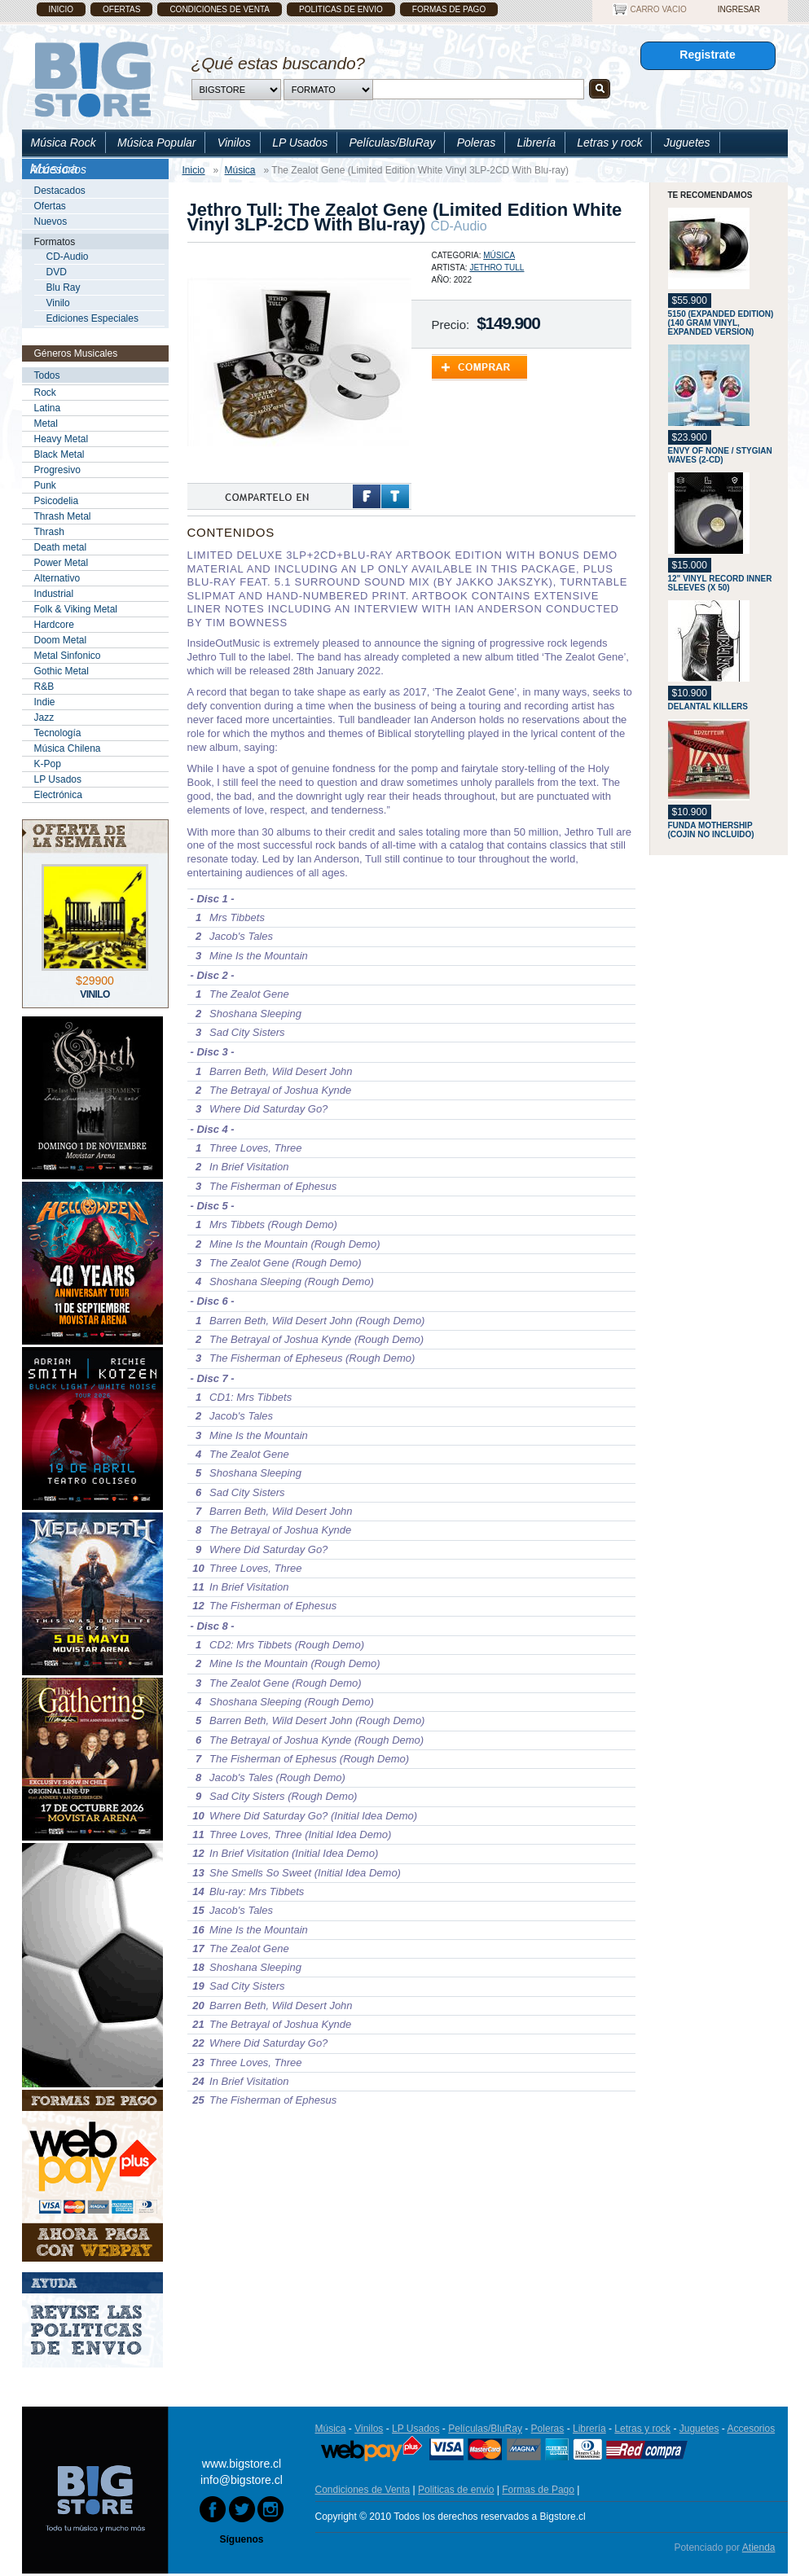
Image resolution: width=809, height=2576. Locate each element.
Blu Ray (63, 287)
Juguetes (687, 142)
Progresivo (57, 470)
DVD (56, 272)
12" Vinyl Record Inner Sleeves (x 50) (720, 583)
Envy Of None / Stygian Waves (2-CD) (720, 455)
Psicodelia (56, 501)
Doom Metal (60, 640)
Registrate (707, 54)
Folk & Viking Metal (76, 609)
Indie (44, 702)
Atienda (759, 2547)
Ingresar (739, 9)
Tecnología (57, 733)
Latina (47, 408)
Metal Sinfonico (67, 655)
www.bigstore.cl (241, 2463)
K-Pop (47, 764)
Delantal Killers (708, 706)
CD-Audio (67, 256)
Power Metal (61, 562)
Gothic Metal (61, 671)
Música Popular (156, 142)
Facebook (366, 496)
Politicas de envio (341, 9)
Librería (536, 142)
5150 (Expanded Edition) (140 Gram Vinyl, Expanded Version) (721, 322)
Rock (45, 392)
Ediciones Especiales (92, 318)
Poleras (476, 142)
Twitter (395, 496)
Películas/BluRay (392, 142)
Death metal (60, 547)
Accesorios (58, 169)
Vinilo (58, 303)
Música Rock (63, 142)
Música (499, 255)
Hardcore (54, 624)
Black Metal (59, 454)
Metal (46, 423)
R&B (44, 686)
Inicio (61, 9)
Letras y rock (609, 142)
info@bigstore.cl (241, 2479)
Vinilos (234, 142)
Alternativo (57, 578)
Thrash (49, 532)
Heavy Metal (61, 439)
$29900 (95, 980)
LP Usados (300, 142)
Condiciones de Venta (219, 9)
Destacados (60, 190)
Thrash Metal (62, 516)
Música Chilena (67, 748)
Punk (45, 485)
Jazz (44, 717)
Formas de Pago (449, 9)
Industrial (54, 593)
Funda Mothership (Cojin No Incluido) (711, 830)
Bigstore (92, 79)
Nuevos (51, 221)
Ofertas (121, 9)
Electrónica (58, 795)
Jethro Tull (496, 267)
